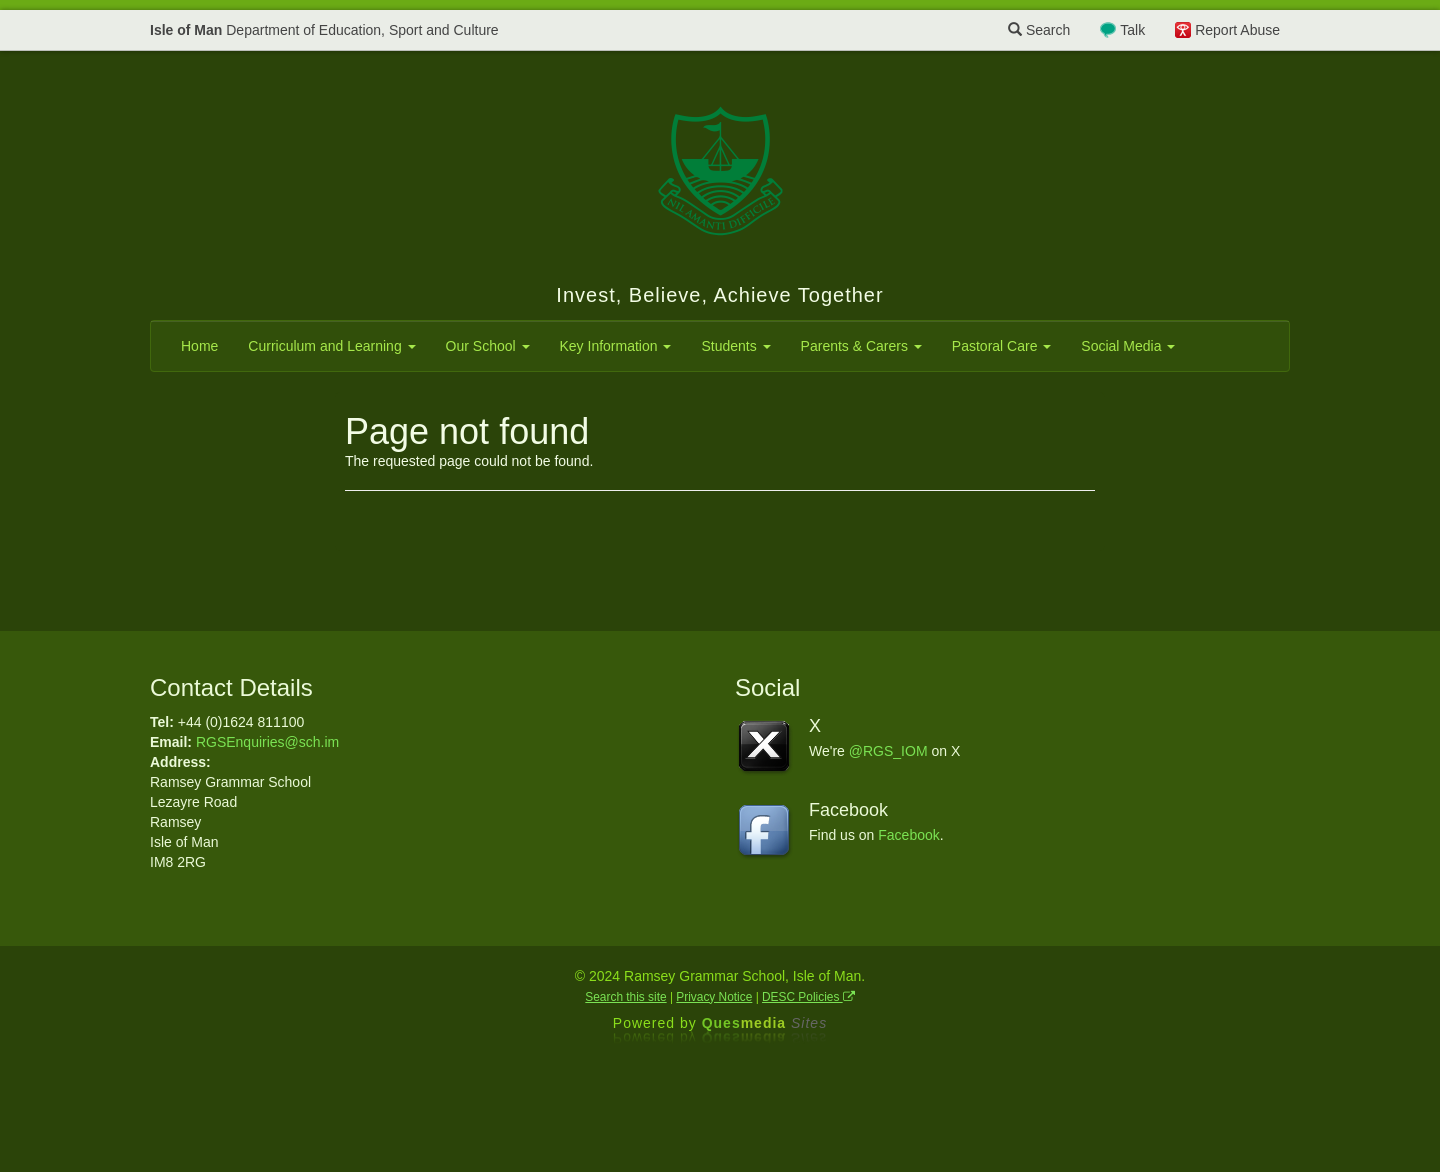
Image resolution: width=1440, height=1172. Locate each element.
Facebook (908, 835)
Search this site (625, 997)
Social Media (1128, 346)
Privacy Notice (714, 997)
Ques (765, 1023)
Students (735, 346)
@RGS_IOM (888, 751)
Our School (488, 346)
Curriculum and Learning (331, 346)
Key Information (616, 346)
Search (1039, 30)
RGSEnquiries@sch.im (267, 742)
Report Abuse (1237, 30)
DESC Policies (808, 997)
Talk (1132, 30)
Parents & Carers (861, 346)
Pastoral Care (1001, 346)
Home (199, 346)
